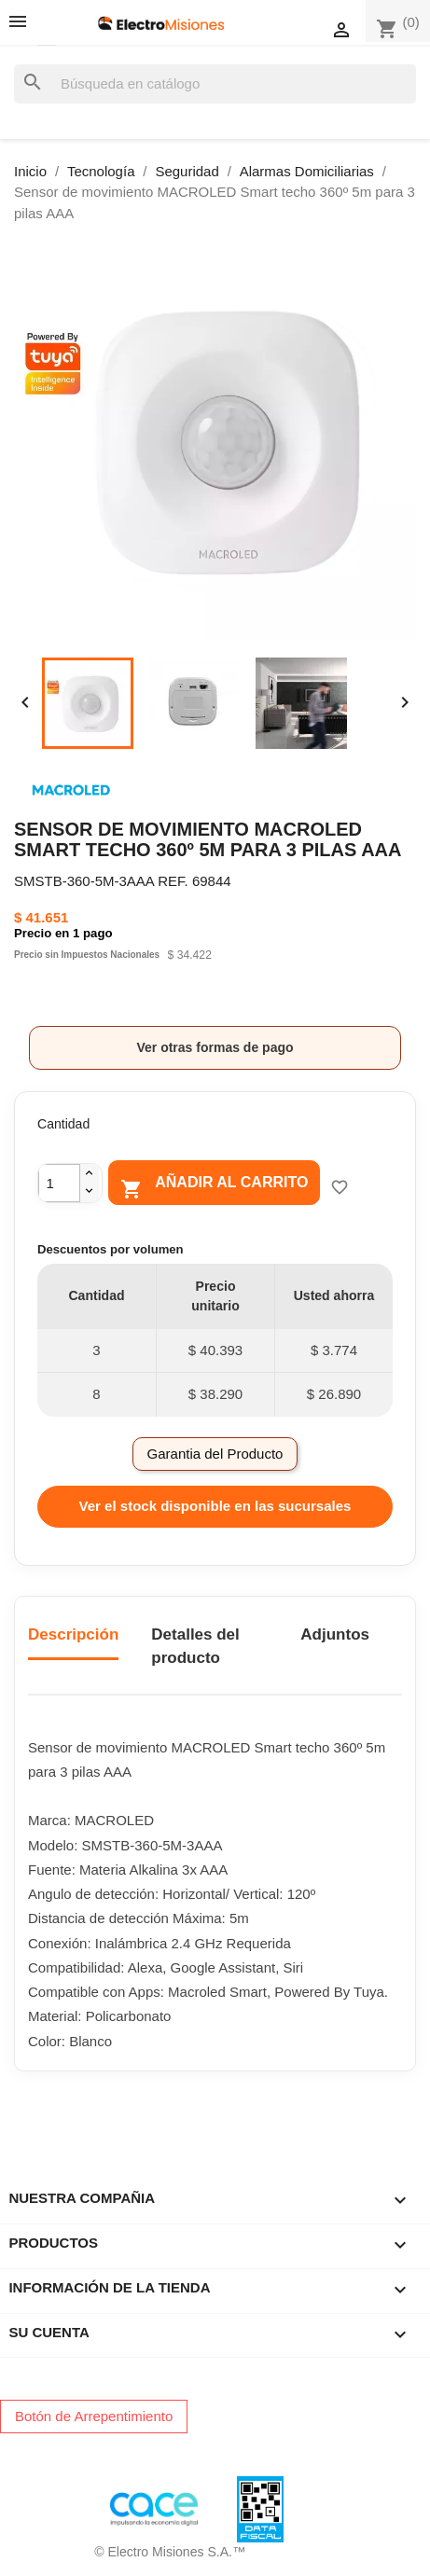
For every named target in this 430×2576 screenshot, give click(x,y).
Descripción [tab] (73, 1634)
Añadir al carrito (214, 1186)
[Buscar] (215, 84)
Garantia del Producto (215, 1453)
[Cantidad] (59, 1183)
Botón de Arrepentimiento (94, 2416)
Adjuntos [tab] (334, 1634)
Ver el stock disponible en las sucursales (215, 1506)
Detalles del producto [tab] (195, 1647)
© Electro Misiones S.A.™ (169, 2551)
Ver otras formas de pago (214, 1047)
